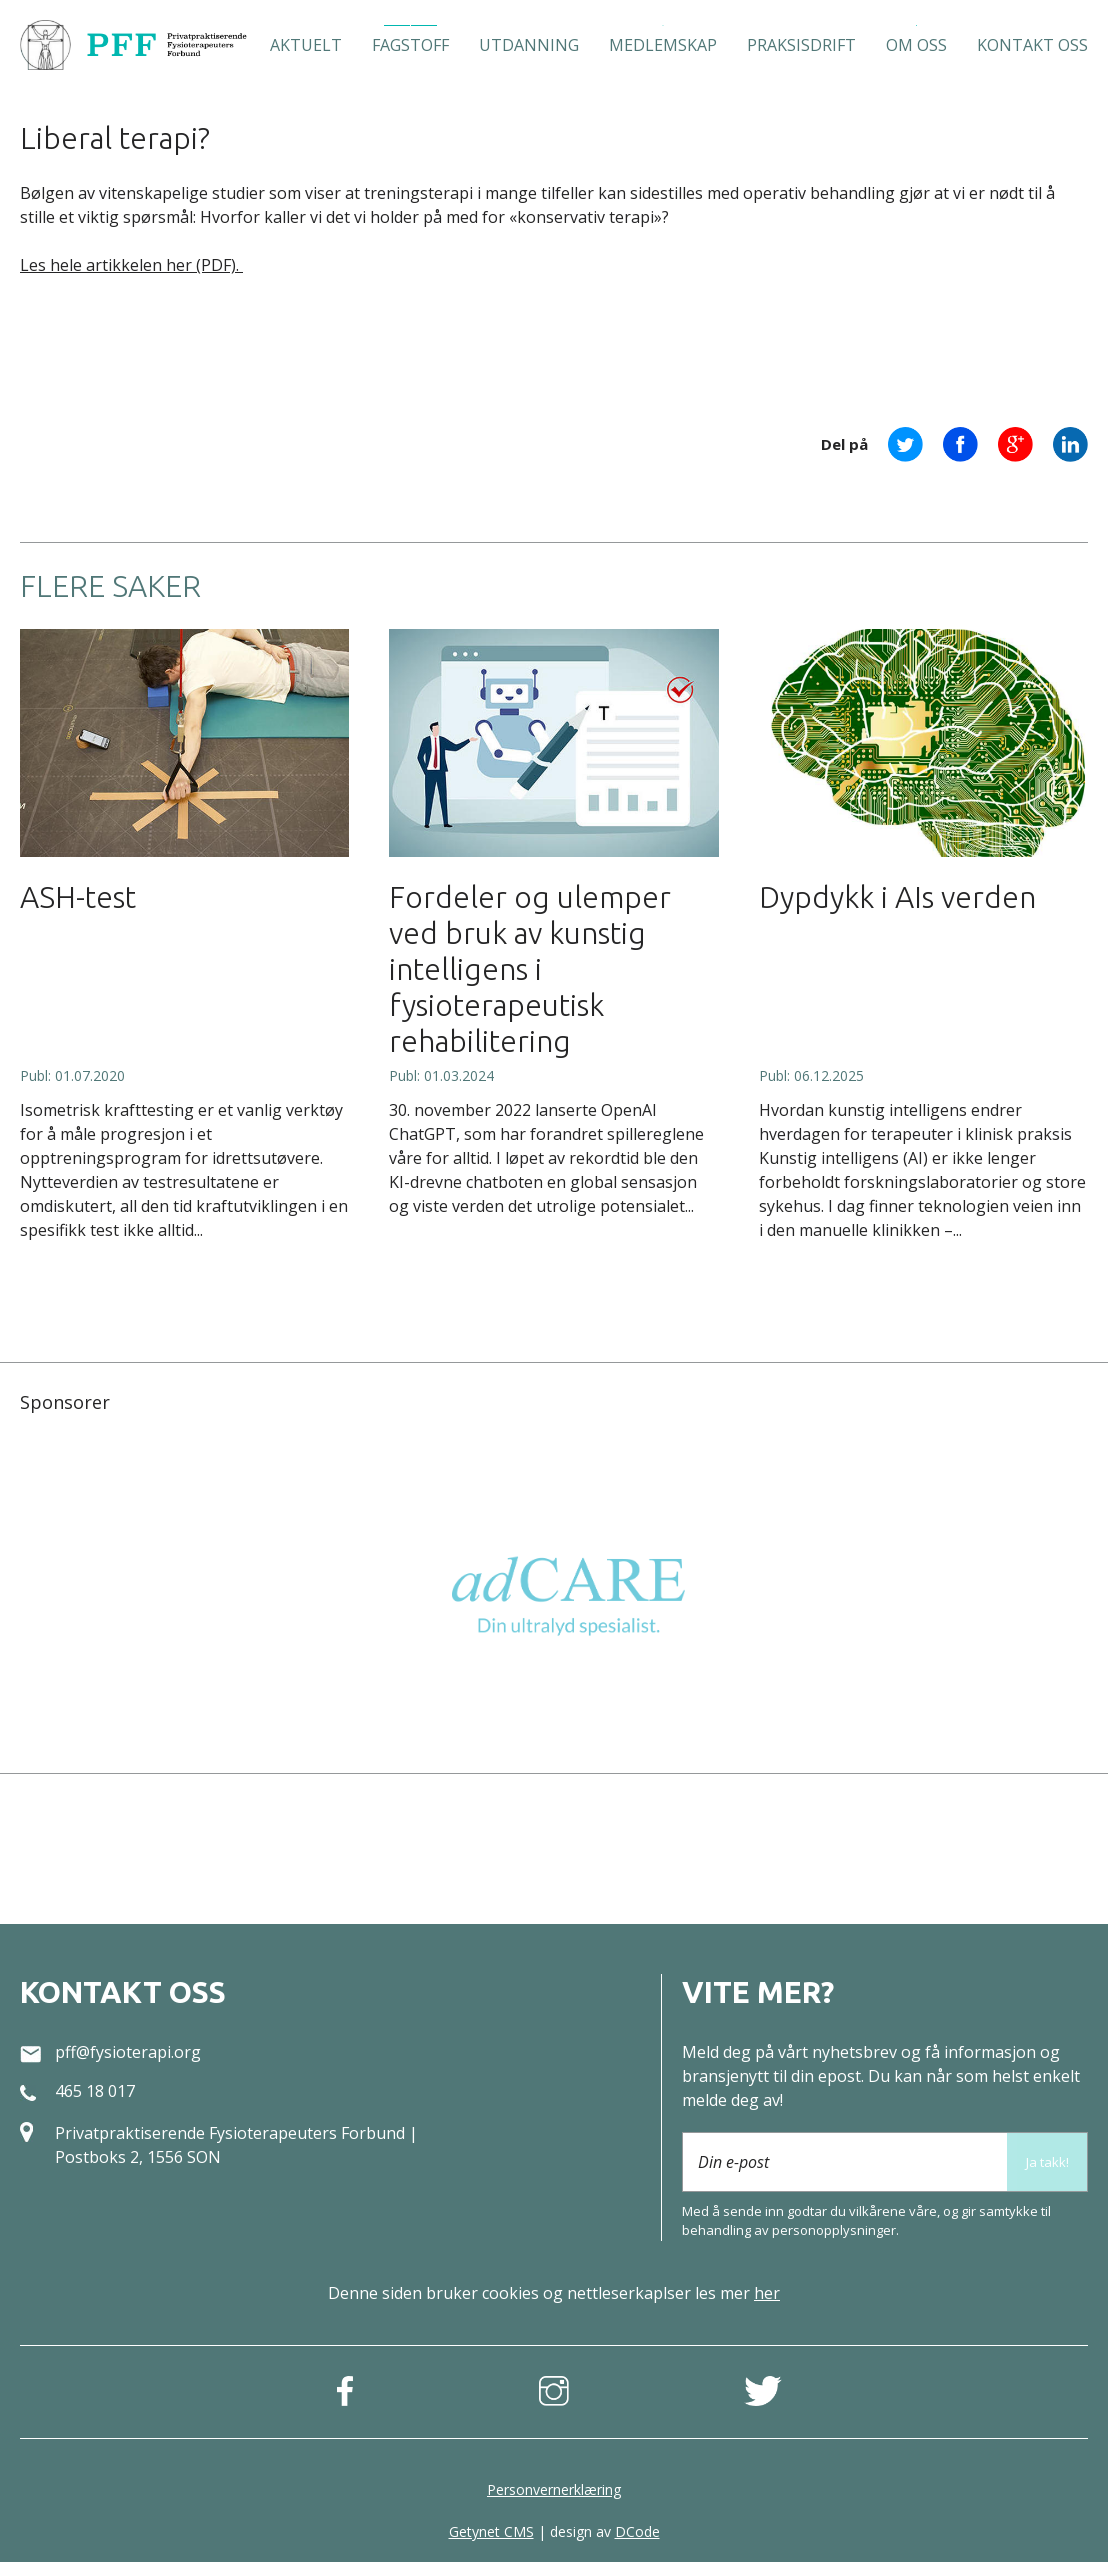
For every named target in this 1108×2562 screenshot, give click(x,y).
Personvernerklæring (554, 2489)
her (767, 2293)
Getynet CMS (491, 2531)
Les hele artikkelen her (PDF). (131, 265)
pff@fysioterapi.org (128, 2052)
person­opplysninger (834, 2230)
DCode (637, 2531)
